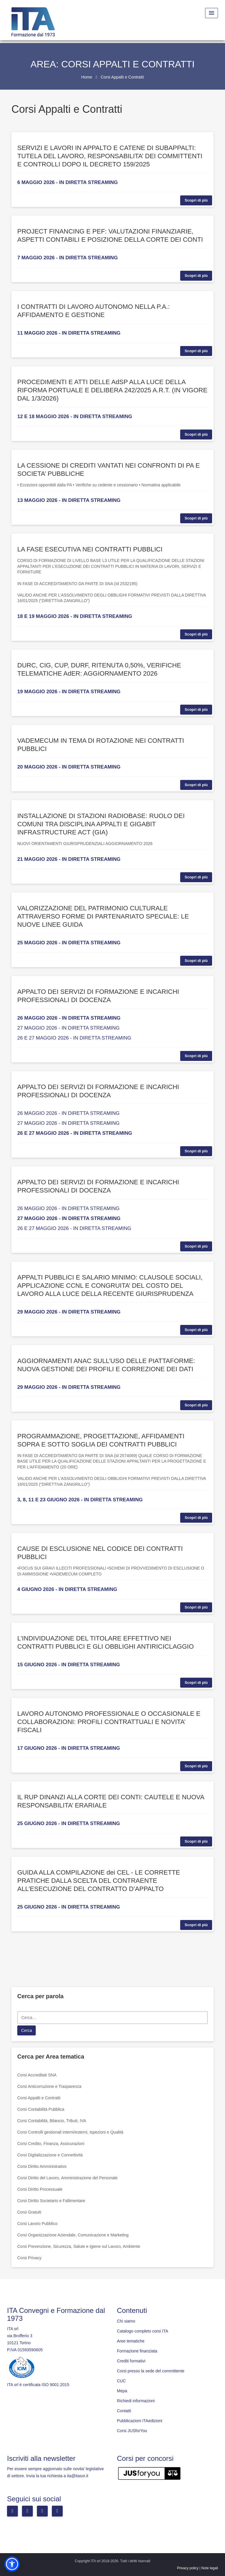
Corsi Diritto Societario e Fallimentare (51, 2200)
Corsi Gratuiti (29, 2212)
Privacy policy (187, 2568)
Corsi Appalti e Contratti (38, 2097)
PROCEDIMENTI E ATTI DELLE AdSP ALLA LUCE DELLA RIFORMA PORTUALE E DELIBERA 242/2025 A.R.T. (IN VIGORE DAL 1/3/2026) (112, 390)
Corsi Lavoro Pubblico (37, 2223)
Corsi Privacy (29, 2257)
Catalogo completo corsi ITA (142, 2331)
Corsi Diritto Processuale (39, 2189)
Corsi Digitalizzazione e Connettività (50, 2155)
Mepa (122, 2390)
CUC (121, 2381)
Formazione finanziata (137, 2351)
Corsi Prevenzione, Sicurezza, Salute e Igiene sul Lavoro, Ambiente (78, 2246)
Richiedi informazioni (136, 2400)
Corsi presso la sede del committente (150, 2371)
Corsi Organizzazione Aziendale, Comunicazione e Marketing (73, 2235)
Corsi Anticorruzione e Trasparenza (49, 2086)
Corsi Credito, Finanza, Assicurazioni (50, 2143)
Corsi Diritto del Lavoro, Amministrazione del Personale (67, 2177)
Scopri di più (196, 200)
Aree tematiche (130, 2341)
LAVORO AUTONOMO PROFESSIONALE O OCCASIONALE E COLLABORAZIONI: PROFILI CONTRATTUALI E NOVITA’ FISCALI (108, 1722)
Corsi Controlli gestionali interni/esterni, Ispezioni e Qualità (70, 2132)
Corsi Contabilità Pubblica (40, 2109)
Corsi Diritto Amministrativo (42, 2166)
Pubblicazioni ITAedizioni (139, 2420)
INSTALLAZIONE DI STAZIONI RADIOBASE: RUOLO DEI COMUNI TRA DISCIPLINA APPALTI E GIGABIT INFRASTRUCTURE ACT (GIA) (101, 824)
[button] (12, 2564)
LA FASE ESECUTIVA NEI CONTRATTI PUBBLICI (90, 549)
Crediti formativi (131, 2361)
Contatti (124, 2410)
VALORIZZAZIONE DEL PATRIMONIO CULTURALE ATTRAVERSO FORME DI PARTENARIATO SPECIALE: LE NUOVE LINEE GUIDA (103, 916)
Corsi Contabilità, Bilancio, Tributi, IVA (51, 2120)
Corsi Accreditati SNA (37, 2075)
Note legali (209, 2568)
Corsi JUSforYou (132, 2430)
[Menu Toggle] (211, 13)
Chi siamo (126, 2321)
